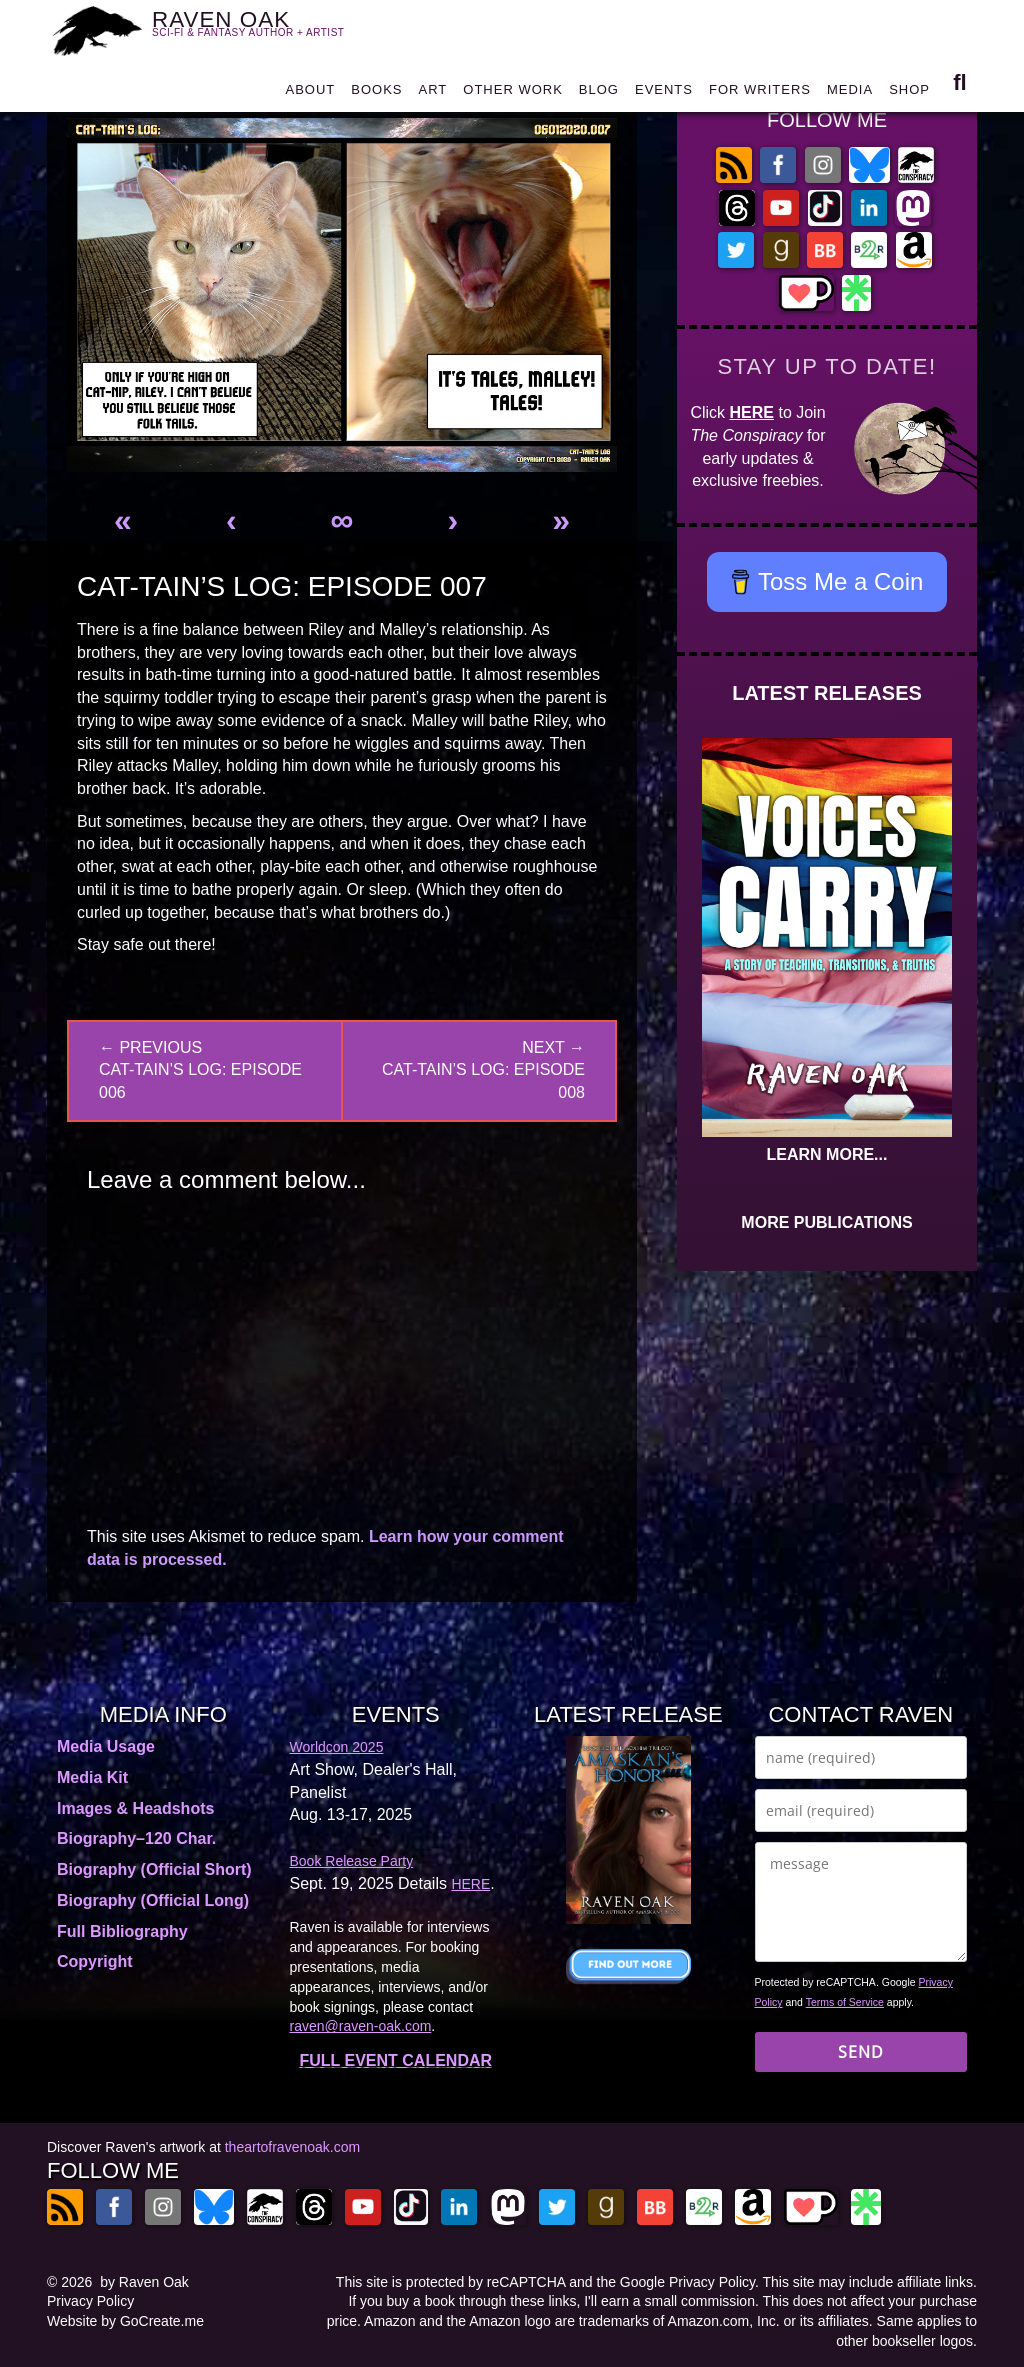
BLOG (599, 94)
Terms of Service (845, 2002)
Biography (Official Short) (154, 1869)
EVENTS (664, 94)
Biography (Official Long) (153, 1900)
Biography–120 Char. (136, 1838)
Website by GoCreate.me (125, 2321)
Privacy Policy (90, 2301)
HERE (752, 412)
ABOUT (310, 94)
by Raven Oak (144, 2282)
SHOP (909, 94)
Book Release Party (352, 1861)
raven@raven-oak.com (361, 2026)
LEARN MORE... (827, 1154)
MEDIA (850, 94)
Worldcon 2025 (337, 1747)
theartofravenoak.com (292, 2147)
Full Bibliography (122, 1931)
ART (433, 94)
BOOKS (376, 94)
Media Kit (92, 1777)
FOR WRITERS (760, 94)
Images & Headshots (135, 1808)
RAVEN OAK (260, 30)
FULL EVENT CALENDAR (395, 2060)
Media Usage (106, 1746)
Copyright (95, 1961)
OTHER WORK (513, 94)
